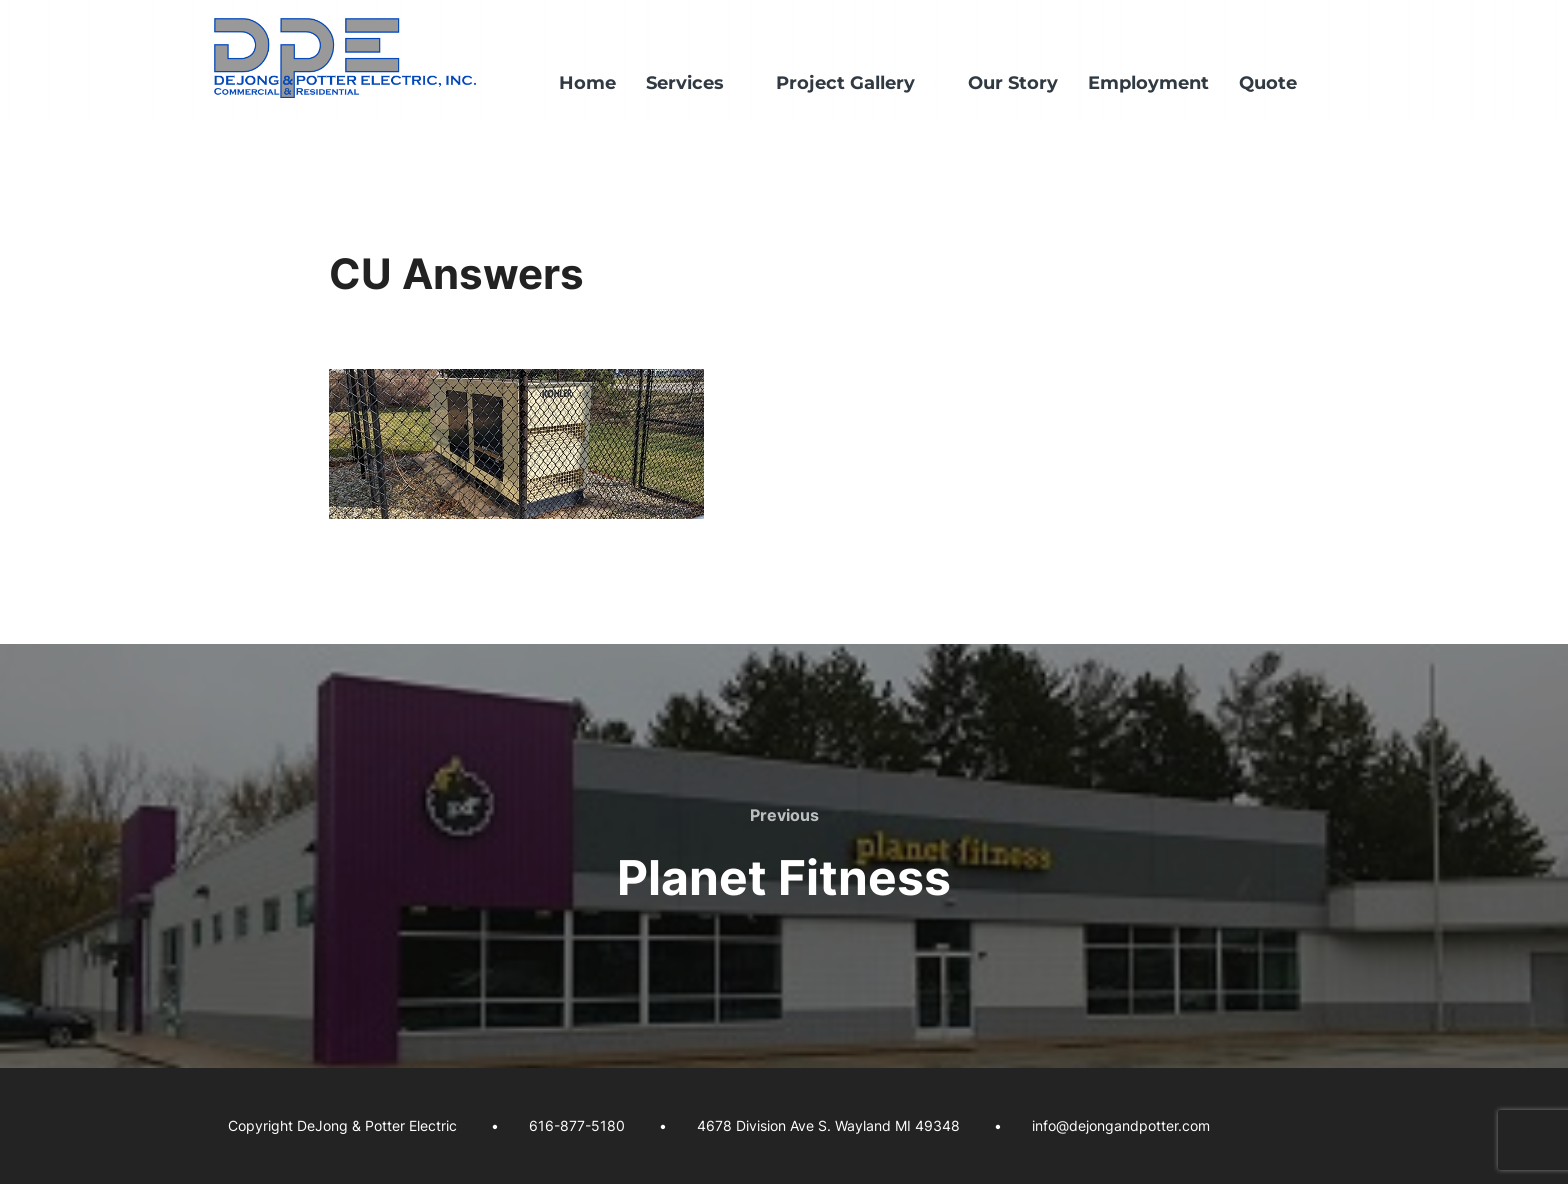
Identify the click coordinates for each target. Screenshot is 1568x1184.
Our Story (1013, 83)
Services (696, 83)
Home (587, 83)
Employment (1148, 83)
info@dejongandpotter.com (1121, 1125)
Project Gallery (857, 83)
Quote (1268, 83)
